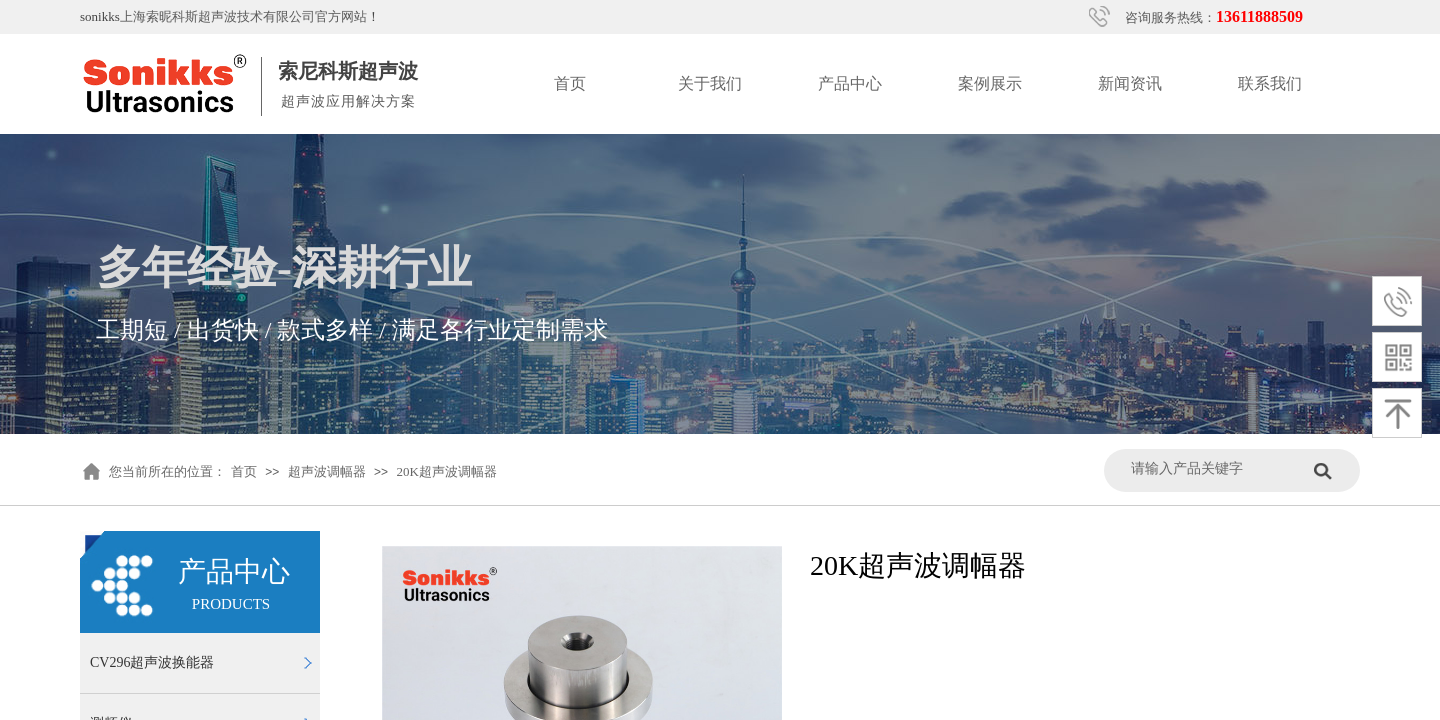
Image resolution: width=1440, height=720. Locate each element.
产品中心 (850, 83)
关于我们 (710, 83)
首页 (570, 83)
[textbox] (1217, 468)
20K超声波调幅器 (446, 471)
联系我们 (1270, 83)
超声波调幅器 (327, 471)
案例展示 (990, 83)
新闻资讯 (1130, 83)
